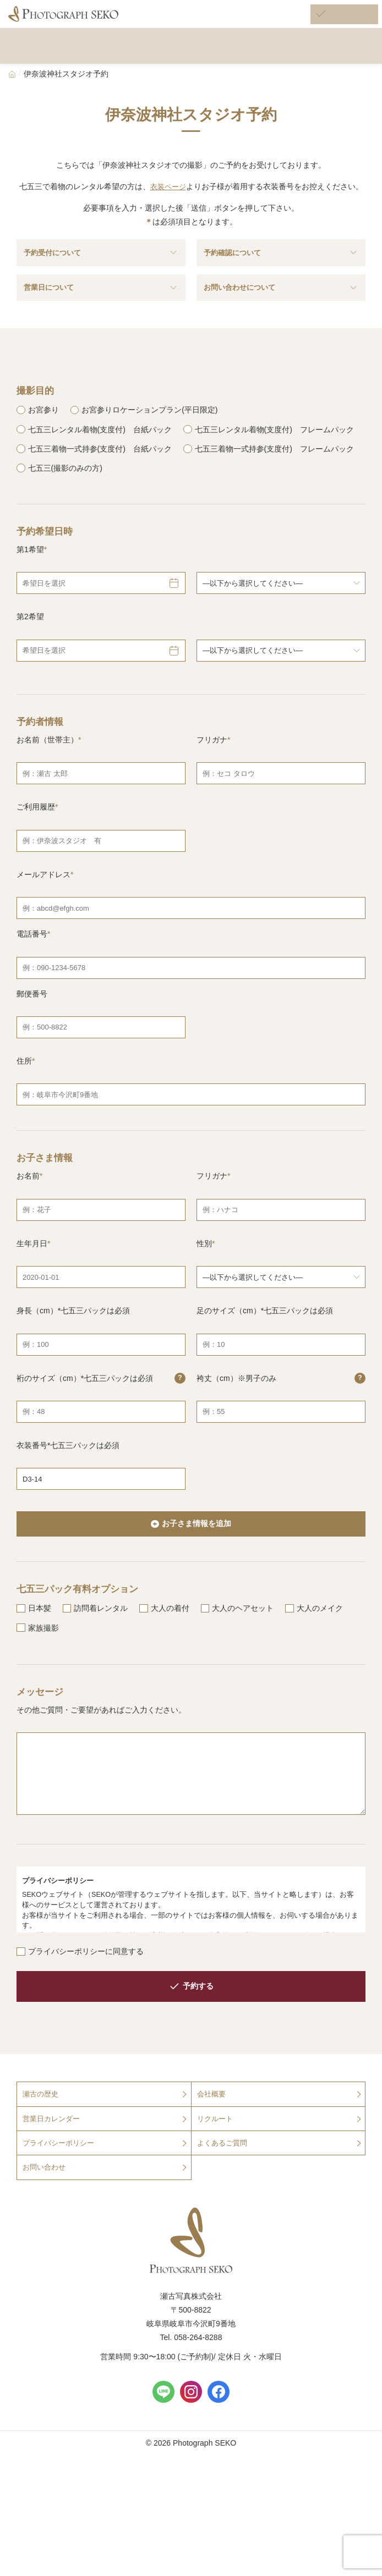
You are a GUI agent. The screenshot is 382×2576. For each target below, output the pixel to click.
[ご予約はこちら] (330, 21)
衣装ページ (168, 196)
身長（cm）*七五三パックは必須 (73, 1354)
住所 (24, 1103)
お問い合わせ (46, 2215)
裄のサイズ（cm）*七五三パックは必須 (101, 1421)
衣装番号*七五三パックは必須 (68, 1488)
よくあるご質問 (224, 2190)
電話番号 (32, 977)
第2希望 (30, 660)
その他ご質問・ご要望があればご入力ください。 (101, 1753)
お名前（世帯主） (47, 783)
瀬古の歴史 (42, 2139)
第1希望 (30, 592)
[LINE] (163, 2441)
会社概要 (212, 2139)
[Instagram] (191, 2441)
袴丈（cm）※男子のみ (281, 1421)
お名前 (28, 1219)
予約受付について (101, 268)
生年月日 (32, 1286)
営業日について (101, 309)
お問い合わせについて (281, 309)
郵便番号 (32, 1036)
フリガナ (212, 783)
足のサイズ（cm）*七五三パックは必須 (265, 1354)
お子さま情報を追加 (197, 1567)
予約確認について (281, 268)
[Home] (12, 84)
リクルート (216, 2165)
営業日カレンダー (53, 2165)
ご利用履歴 (36, 850)
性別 (204, 1286)
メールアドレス (43, 917)
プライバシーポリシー (61, 2190)
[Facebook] (219, 2441)
